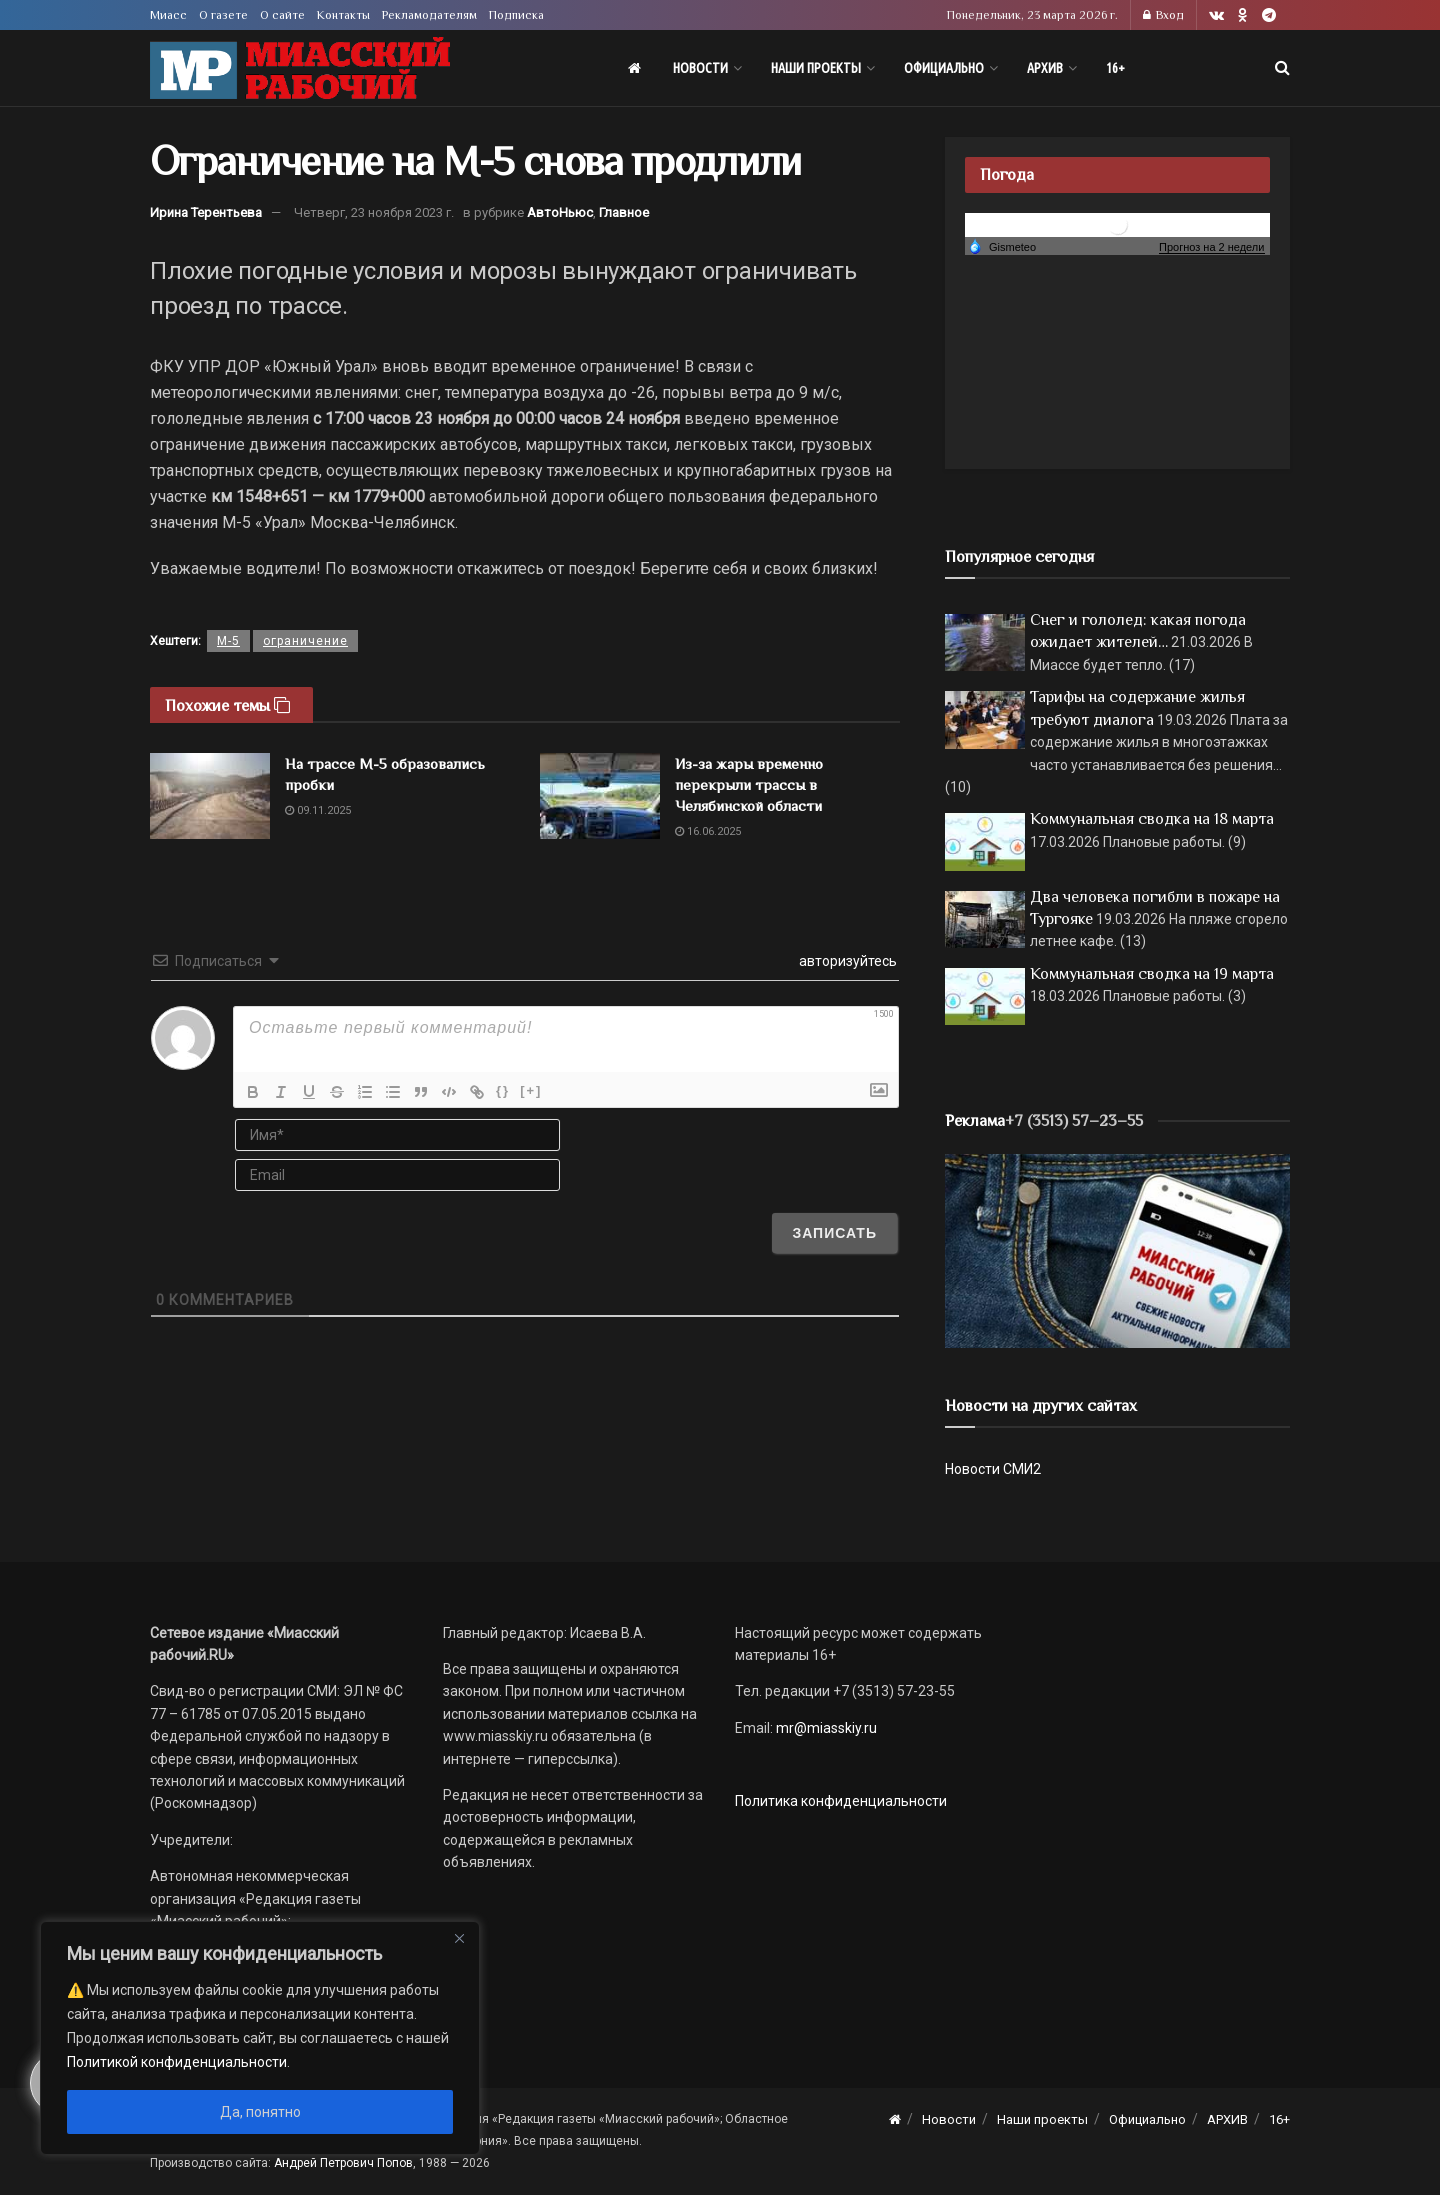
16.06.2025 (708, 831)
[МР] (1117, 1250)
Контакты (343, 15)
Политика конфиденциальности (841, 1801)
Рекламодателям (429, 15)
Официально (944, 68)
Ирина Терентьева (206, 212)
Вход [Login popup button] (1163, 15)
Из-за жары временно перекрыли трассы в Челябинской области (749, 784)
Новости (700, 68)
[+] (531, 1090)
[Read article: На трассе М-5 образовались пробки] (210, 796)
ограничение (305, 641)
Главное (624, 212)
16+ (1115, 68)
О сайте (282, 15)
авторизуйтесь (846, 961)
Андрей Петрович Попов (343, 2163)
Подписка (516, 15)
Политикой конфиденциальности (177, 2062)
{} (503, 1090)
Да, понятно (260, 2112)
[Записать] (834, 1233)
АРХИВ (1045, 68)
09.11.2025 (318, 810)
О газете (223, 15)
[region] (260, 2038)
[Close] (459, 1938)
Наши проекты (816, 68)
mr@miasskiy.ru (825, 1728)
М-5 (228, 641)
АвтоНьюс (560, 212)
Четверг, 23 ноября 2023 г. (374, 212)
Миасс (168, 15)
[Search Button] (1282, 68)
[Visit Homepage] (300, 68)
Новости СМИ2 (993, 1469)
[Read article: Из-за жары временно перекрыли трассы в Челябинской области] (600, 796)
